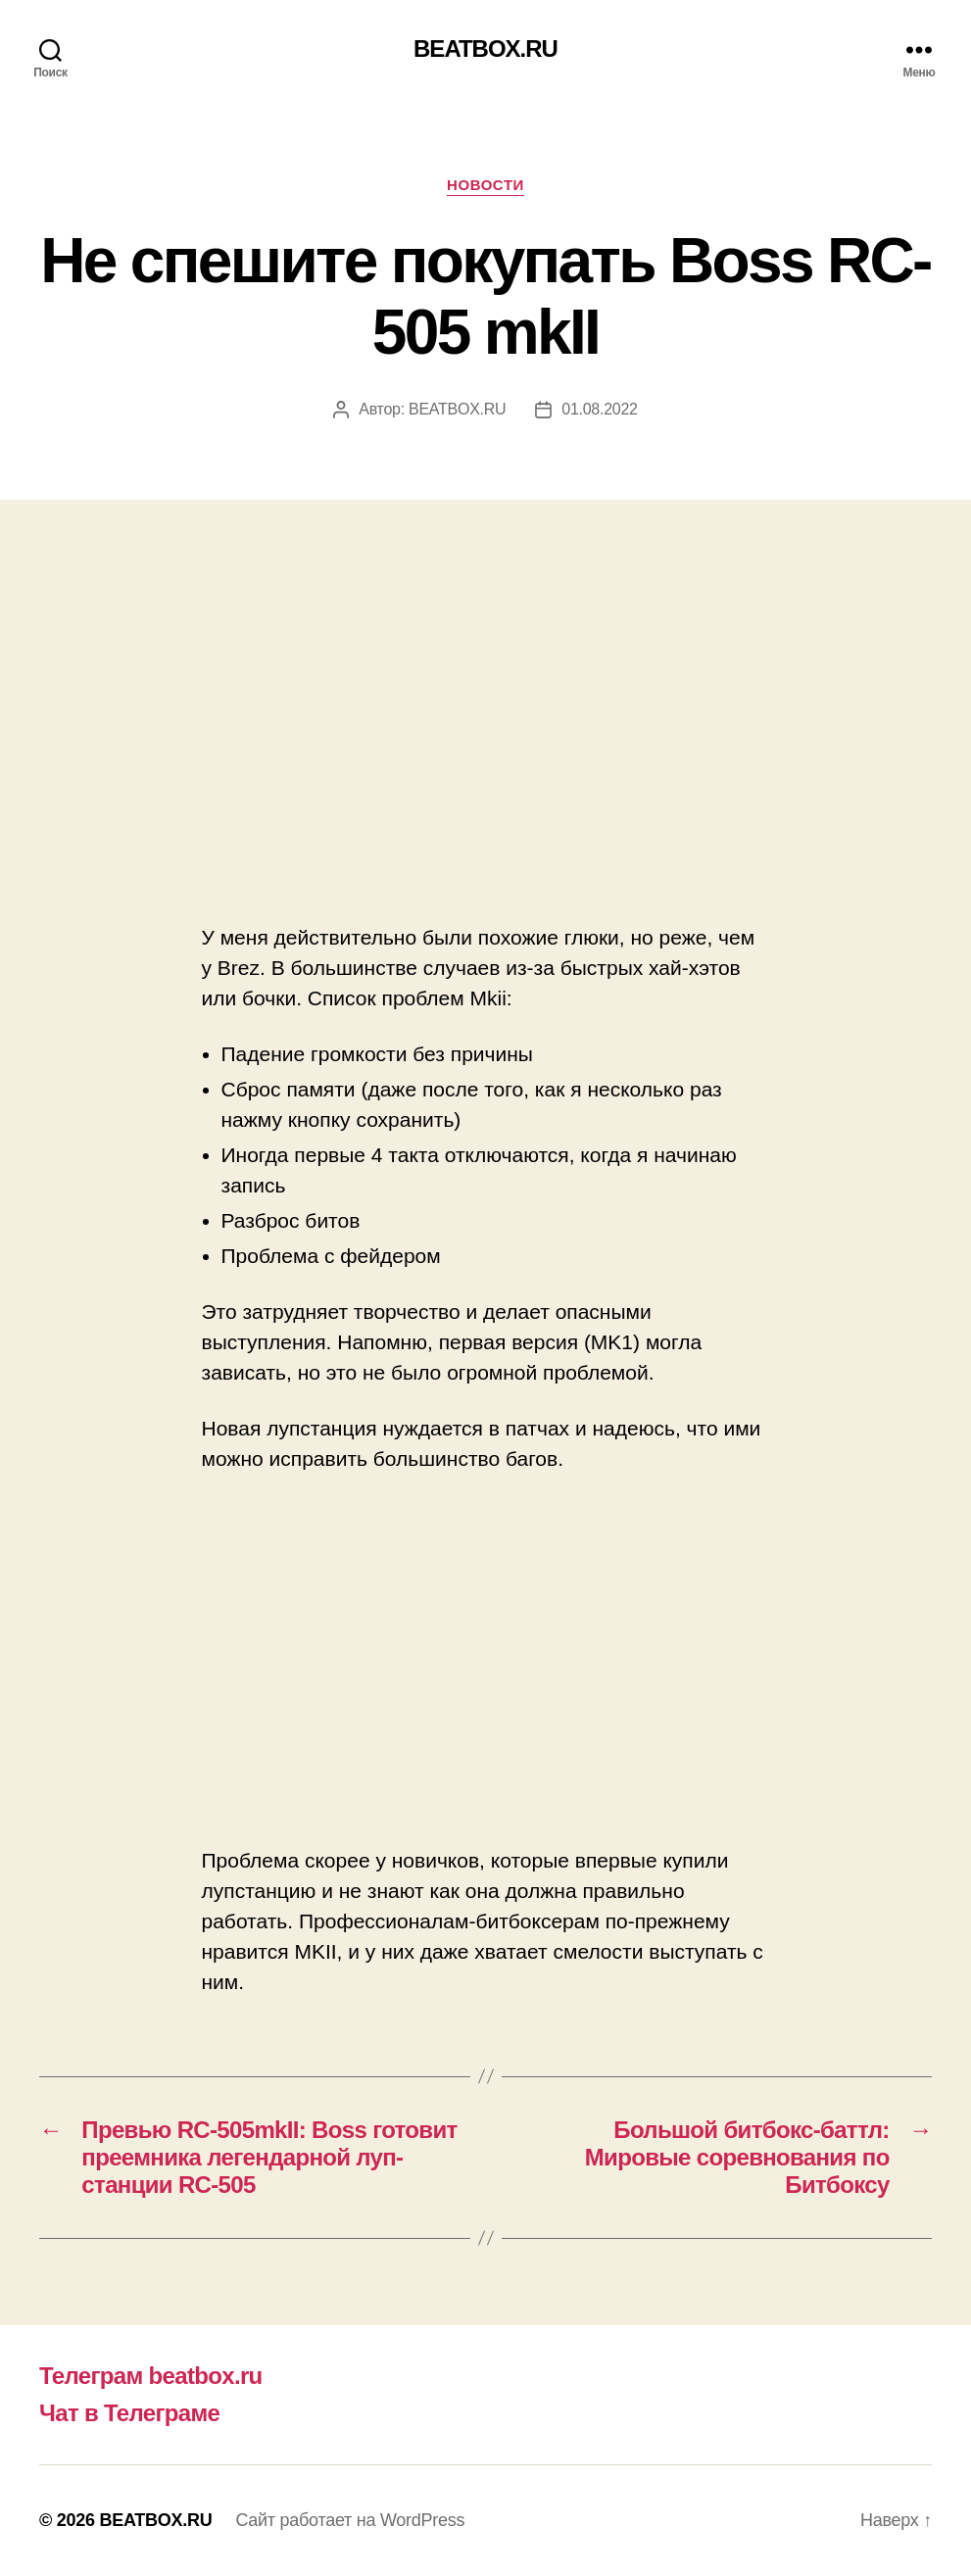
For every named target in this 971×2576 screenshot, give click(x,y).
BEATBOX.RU (485, 49)
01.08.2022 (599, 409)
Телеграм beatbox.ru (151, 2375)
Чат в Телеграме (129, 2413)
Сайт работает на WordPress (349, 2520)
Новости (485, 184)
